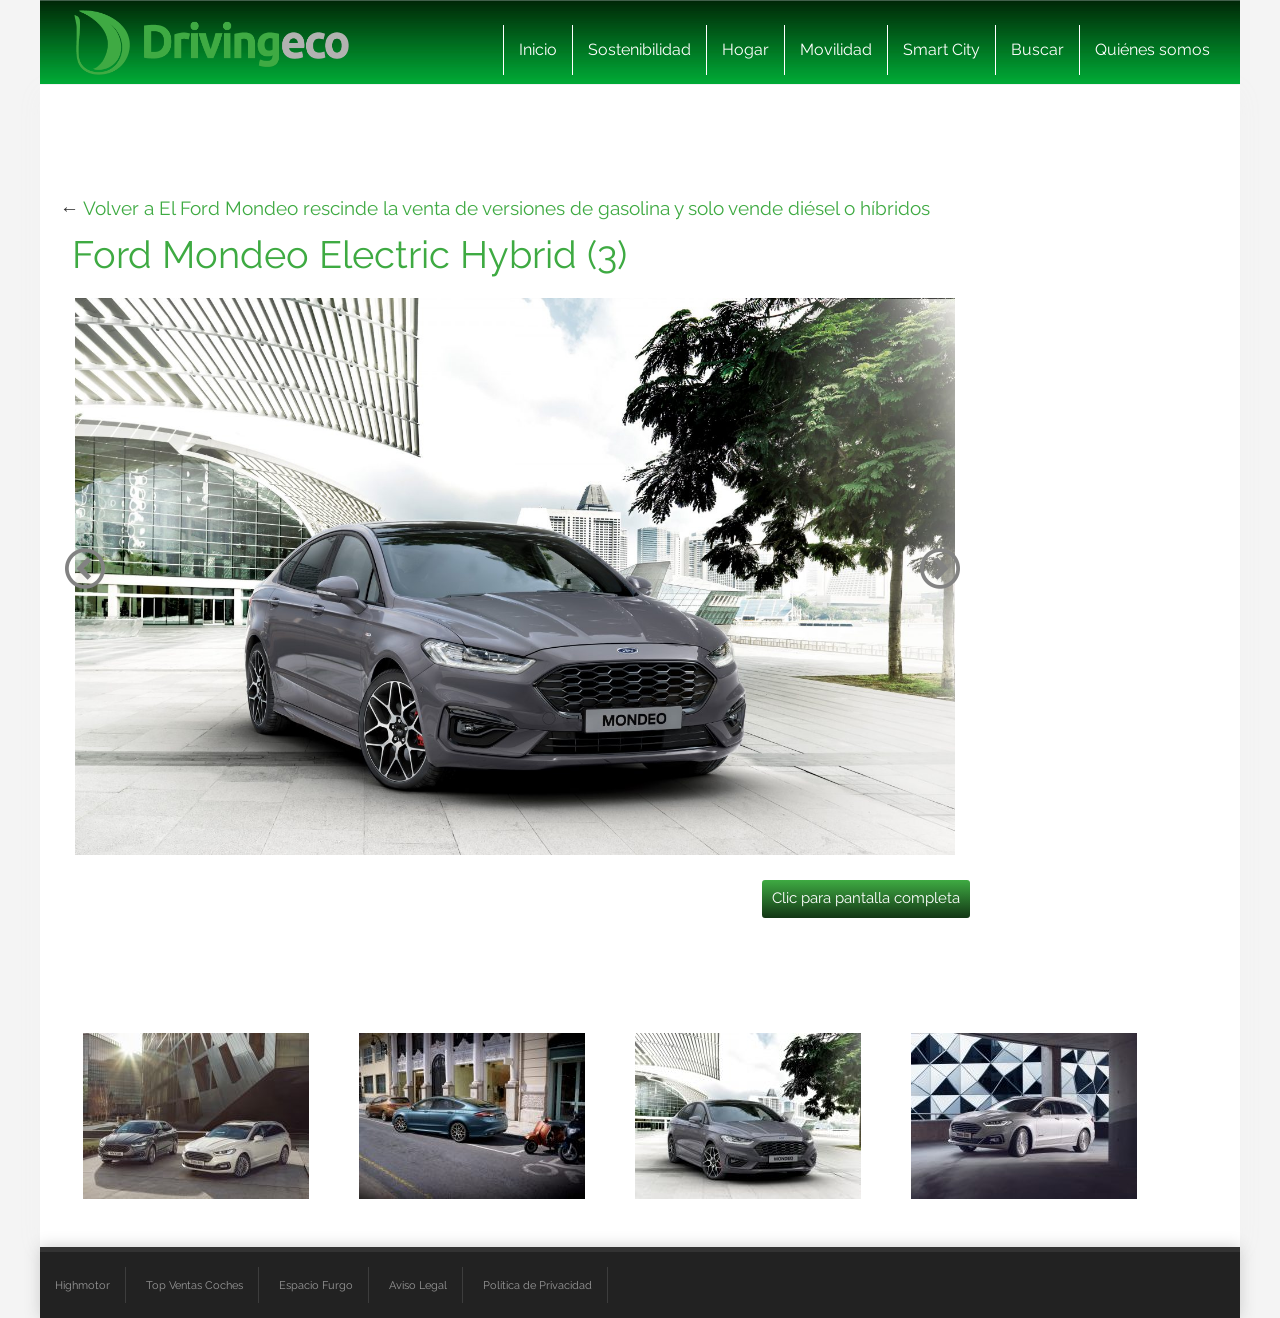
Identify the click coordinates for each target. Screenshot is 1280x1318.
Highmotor (82, 1285)
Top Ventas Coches (194, 1285)
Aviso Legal (418, 1285)
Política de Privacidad (537, 1285)
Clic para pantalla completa (866, 898)
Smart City (941, 49)
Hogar (745, 49)
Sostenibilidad (639, 49)
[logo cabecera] (211, 42)
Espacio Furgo (316, 1285)
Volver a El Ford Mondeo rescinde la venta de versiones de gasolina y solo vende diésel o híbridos (506, 208)
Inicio (538, 49)
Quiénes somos (1152, 49)
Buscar (1037, 49)
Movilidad (836, 49)
